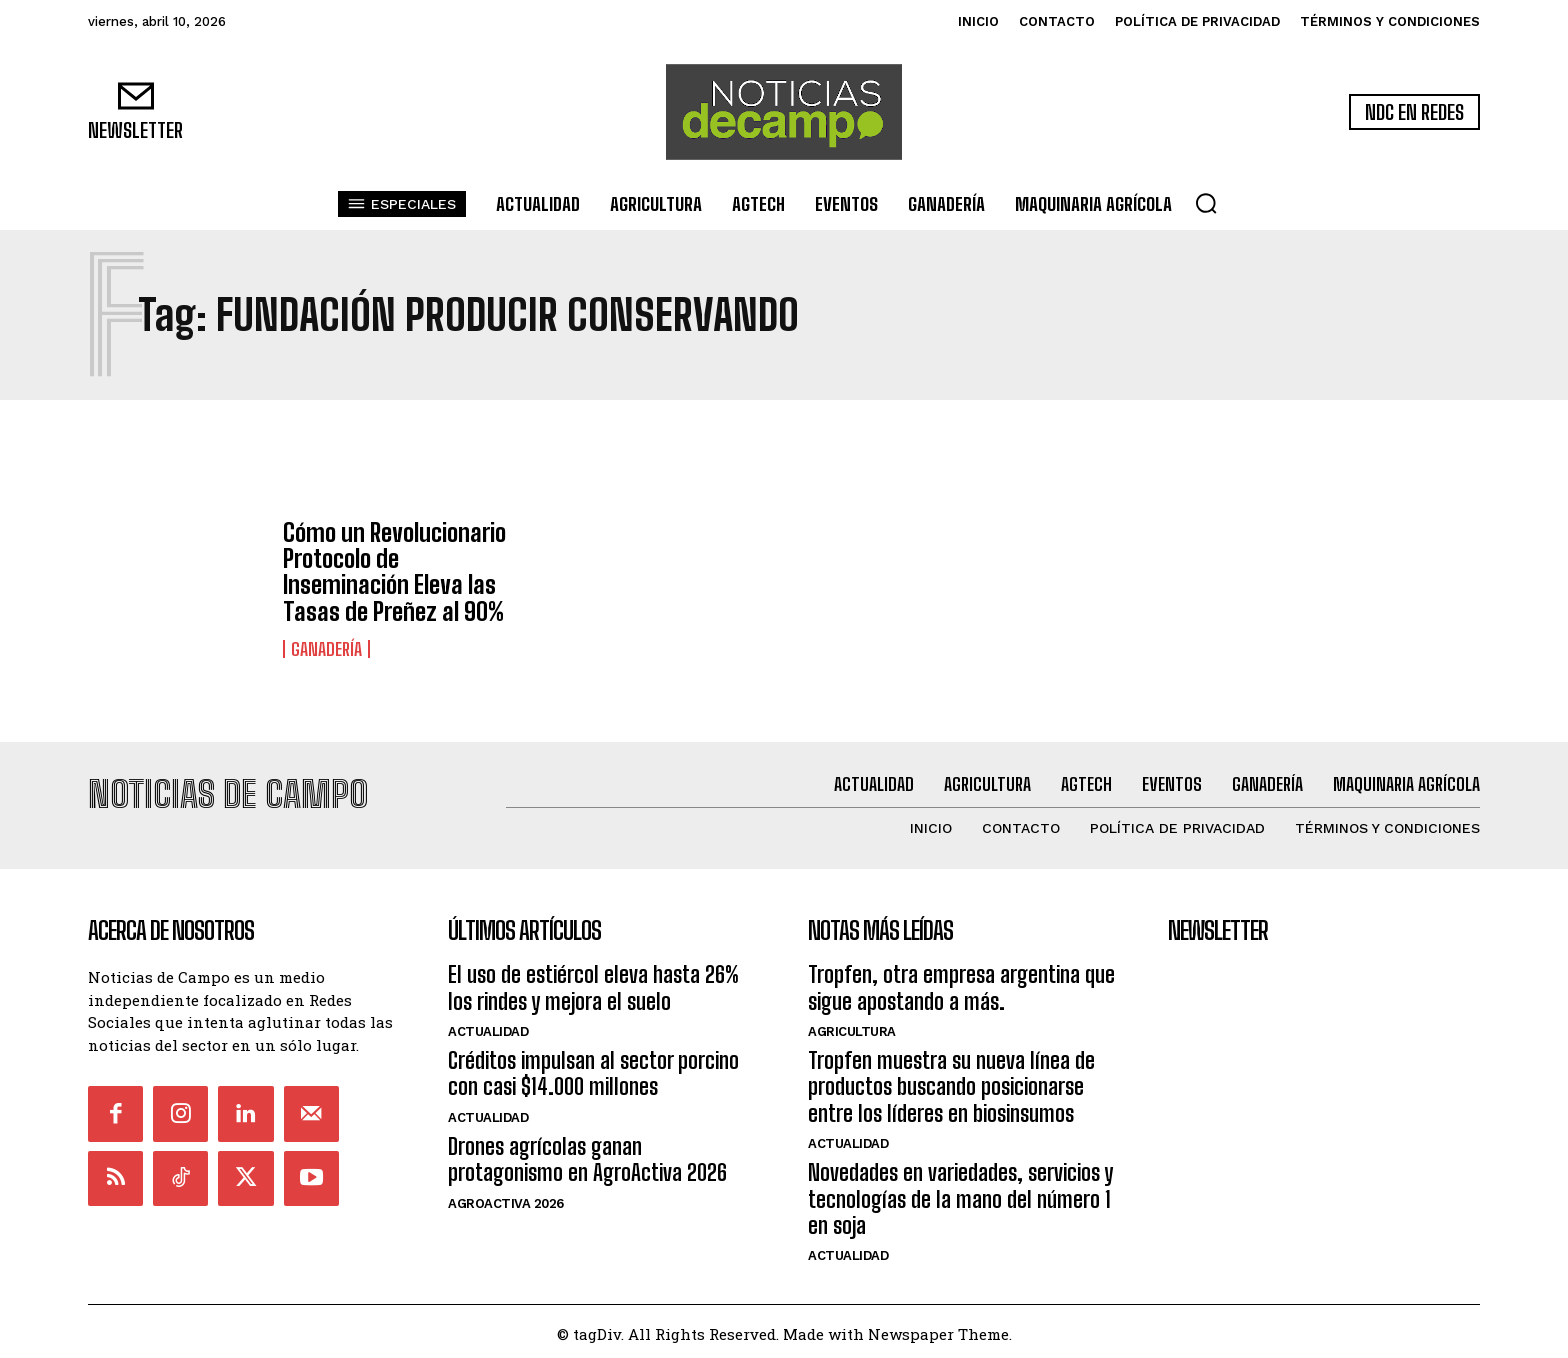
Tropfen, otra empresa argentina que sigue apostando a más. (961, 982)
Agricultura (852, 1026)
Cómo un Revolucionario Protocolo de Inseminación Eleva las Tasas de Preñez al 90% (394, 572)
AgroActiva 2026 (506, 1197)
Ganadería (326, 649)
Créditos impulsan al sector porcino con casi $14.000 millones (593, 1068)
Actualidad (488, 1026)
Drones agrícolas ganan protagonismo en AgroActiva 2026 (587, 1153)
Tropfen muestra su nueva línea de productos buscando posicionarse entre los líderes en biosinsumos (951, 1082)
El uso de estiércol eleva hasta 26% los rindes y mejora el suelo (593, 982)
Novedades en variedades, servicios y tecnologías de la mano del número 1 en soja (960, 1194)
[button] (1206, 203)
